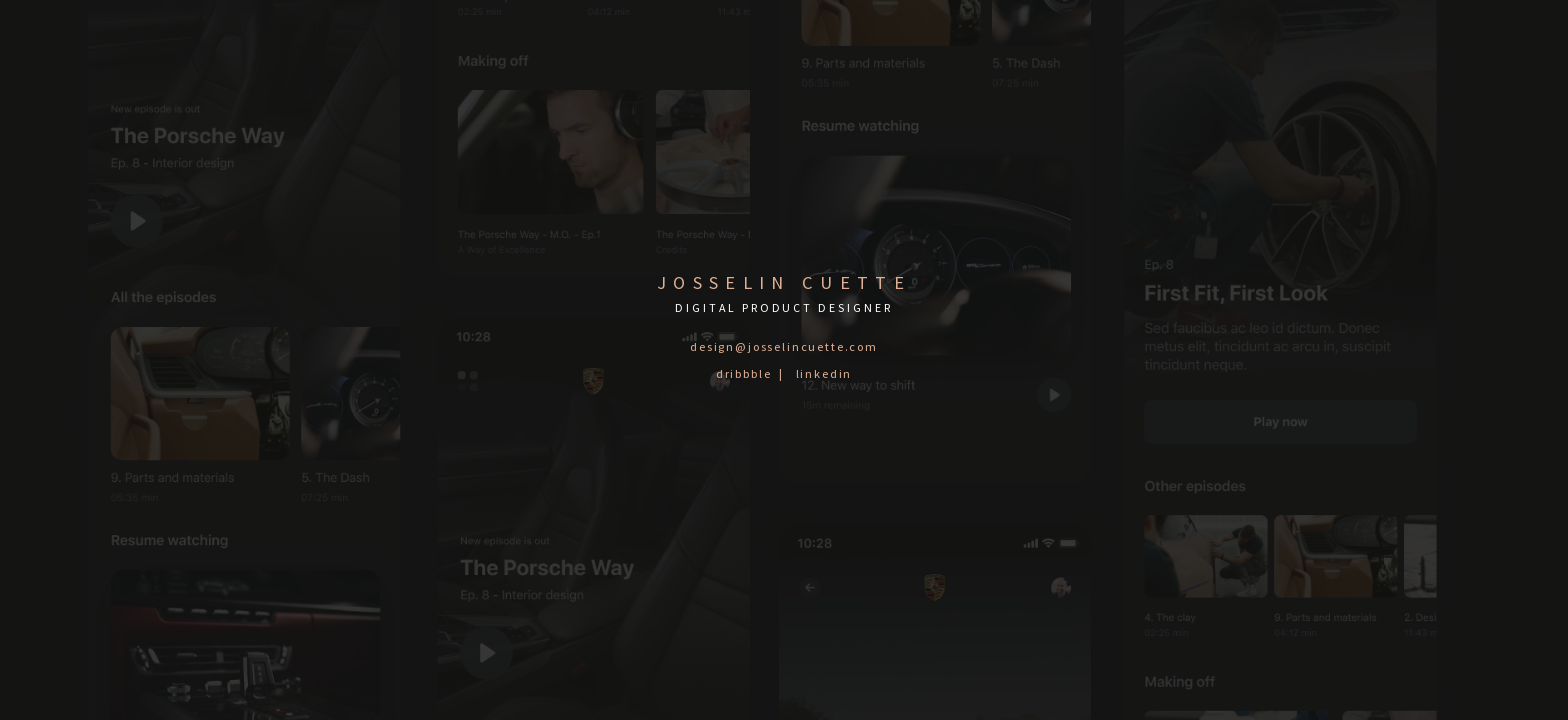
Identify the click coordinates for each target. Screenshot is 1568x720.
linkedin (824, 373)
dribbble (744, 373)
